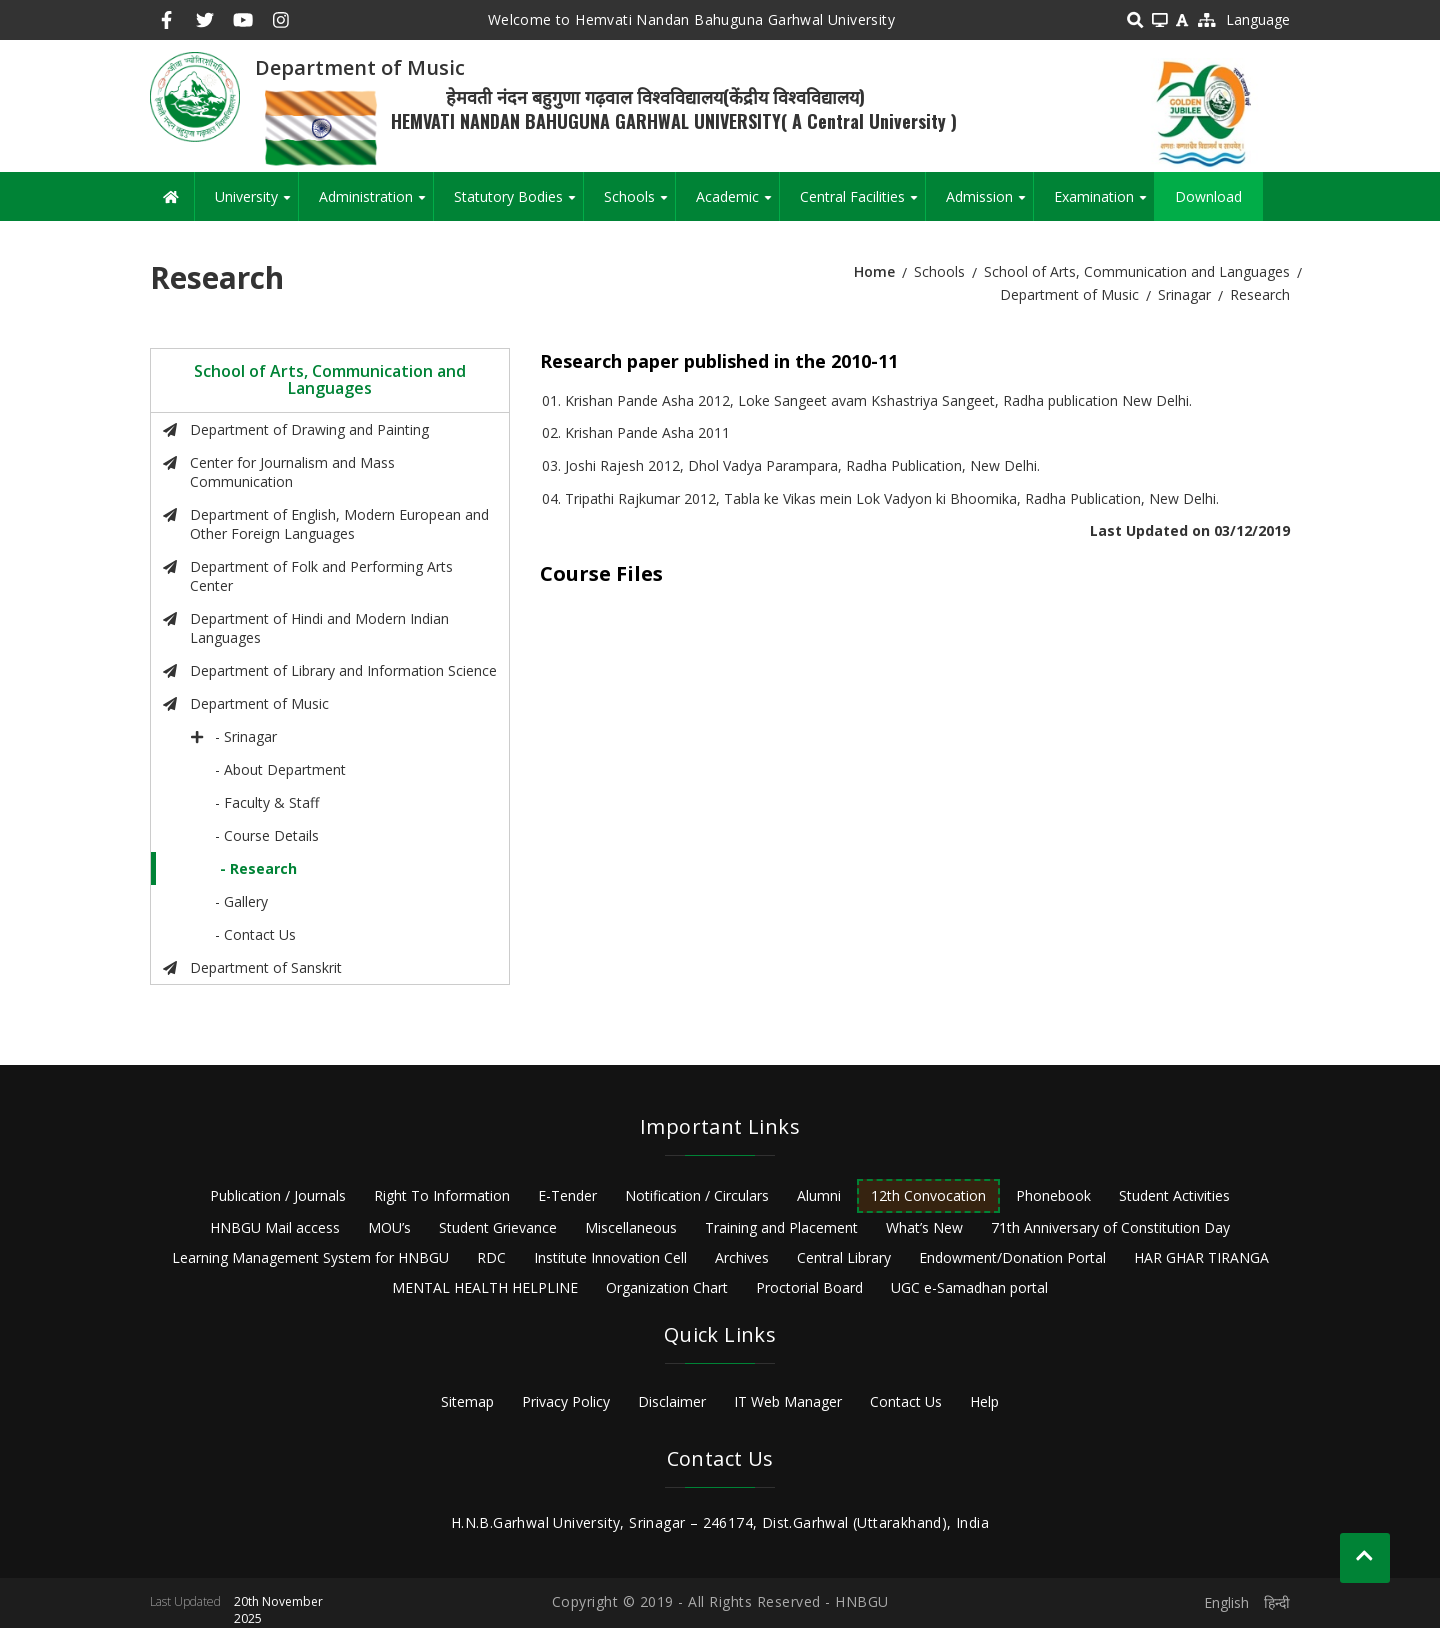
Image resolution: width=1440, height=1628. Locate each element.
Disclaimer (672, 1401)
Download (1208, 196)
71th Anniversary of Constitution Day (1110, 1227)
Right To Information (442, 1195)
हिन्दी (1277, 1602)
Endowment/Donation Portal (1012, 1257)
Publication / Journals (278, 1195)
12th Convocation (928, 1195)
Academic (737, 204)
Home (874, 271)
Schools (639, 204)
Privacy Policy (566, 1401)
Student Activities (1174, 1195)
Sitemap (467, 1401)
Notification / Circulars (697, 1195)
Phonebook (1053, 1195)
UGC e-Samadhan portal (969, 1287)
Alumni (819, 1195)
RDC (491, 1257)
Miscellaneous (631, 1227)
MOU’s (389, 1227)
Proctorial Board (809, 1287)
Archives (742, 1257)
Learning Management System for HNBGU (310, 1257)
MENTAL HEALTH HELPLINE (485, 1287)
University (256, 204)
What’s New (924, 1227)
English (1226, 1602)
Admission (989, 204)
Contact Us (906, 1401)
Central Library (844, 1257)
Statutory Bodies (518, 204)
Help (984, 1401)
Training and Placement (781, 1227)
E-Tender (567, 1195)
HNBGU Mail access (275, 1227)
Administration (376, 204)
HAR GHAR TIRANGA (1201, 1257)
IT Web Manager (788, 1401)
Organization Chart (667, 1287)
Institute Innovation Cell (610, 1257)
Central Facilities (862, 204)
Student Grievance (498, 1227)
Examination (1104, 204)
